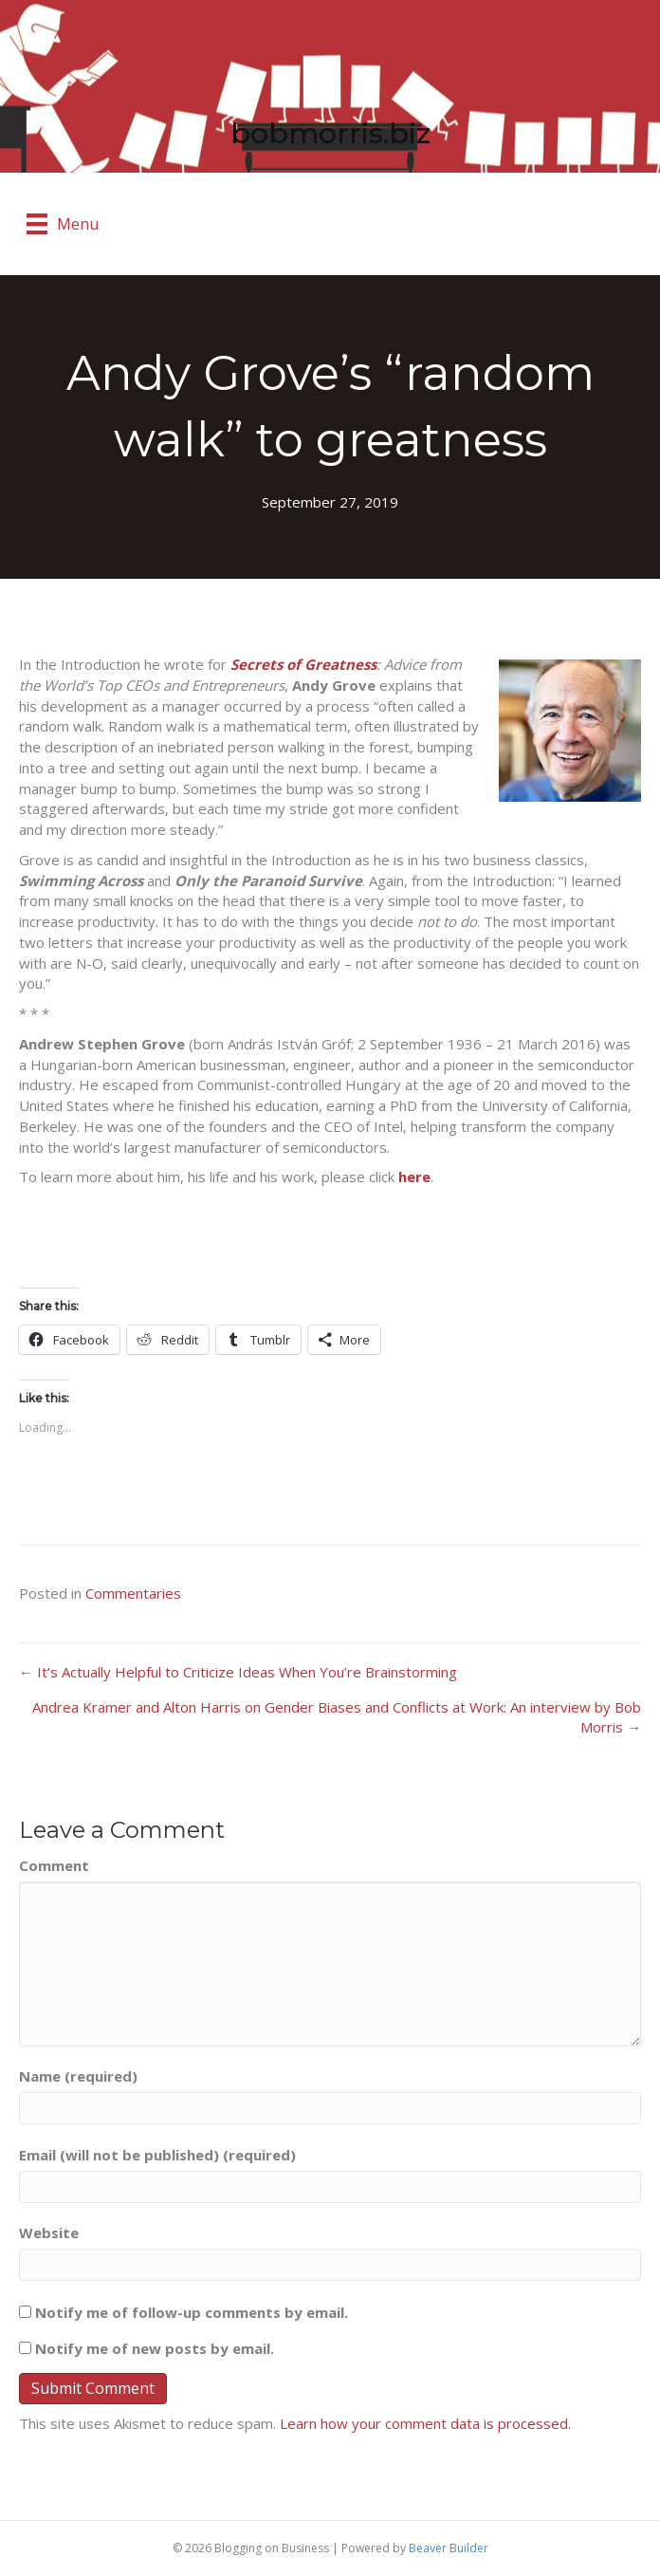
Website (49, 2232)
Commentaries (133, 1593)
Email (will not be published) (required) (157, 2154)
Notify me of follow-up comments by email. (191, 2312)
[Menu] (62, 224)
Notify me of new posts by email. (154, 2348)
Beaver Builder (448, 2548)
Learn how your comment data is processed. (425, 2423)
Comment (54, 1865)
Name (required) (78, 2075)
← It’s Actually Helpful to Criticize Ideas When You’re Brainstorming (238, 1671)
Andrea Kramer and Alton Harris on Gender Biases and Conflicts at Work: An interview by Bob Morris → (336, 1717)
